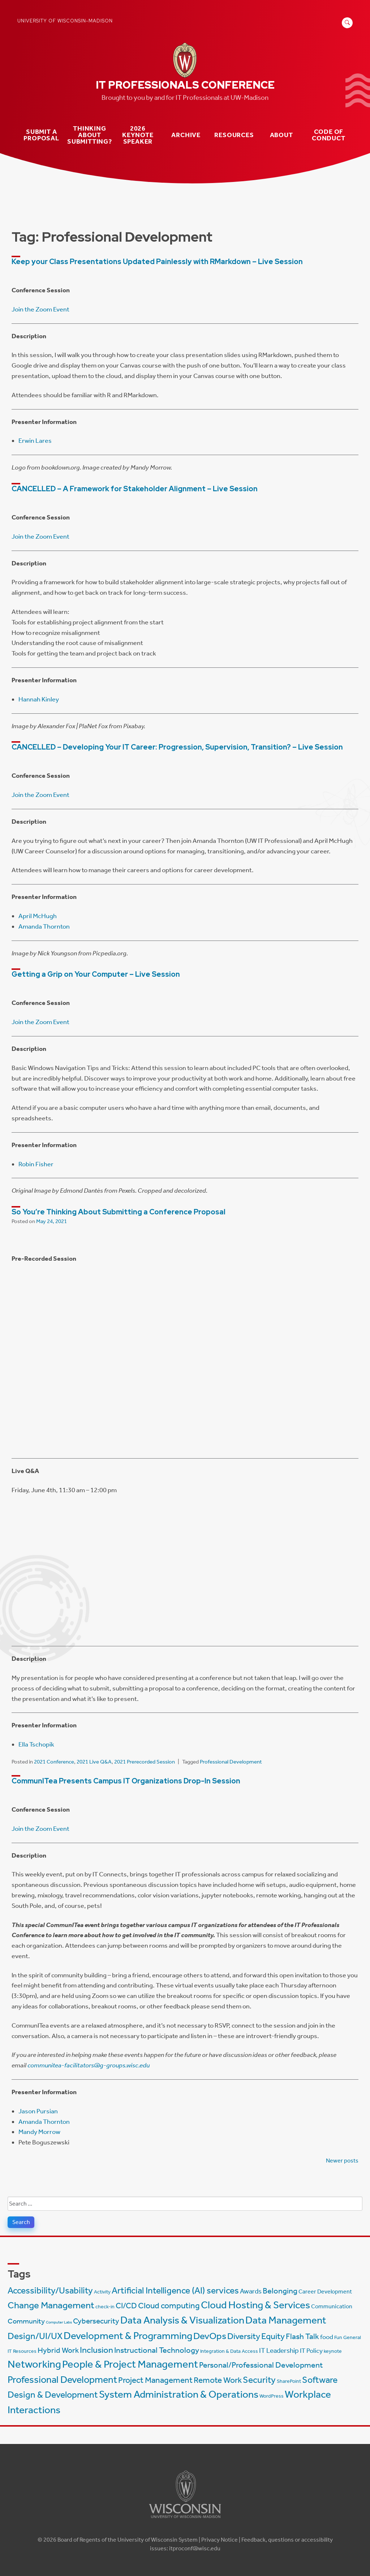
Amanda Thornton (44, 926)
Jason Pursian (38, 2111)
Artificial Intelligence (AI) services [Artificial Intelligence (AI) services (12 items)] (175, 2290)
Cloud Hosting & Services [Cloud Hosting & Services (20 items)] (255, 2305)
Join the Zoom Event (40, 309)
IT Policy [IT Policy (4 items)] (311, 2351)
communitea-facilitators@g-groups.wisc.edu (88, 2065)
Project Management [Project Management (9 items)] (155, 2380)
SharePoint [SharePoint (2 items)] (289, 2381)
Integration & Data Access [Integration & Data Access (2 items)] (229, 2351)
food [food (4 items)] (326, 2337)
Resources (234, 135)
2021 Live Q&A (94, 1761)
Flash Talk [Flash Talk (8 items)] (302, 2336)
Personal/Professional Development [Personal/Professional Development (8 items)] (261, 2365)
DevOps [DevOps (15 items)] (209, 2336)
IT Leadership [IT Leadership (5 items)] (279, 2350)
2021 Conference (54, 1761)
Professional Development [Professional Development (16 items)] (62, 2379)
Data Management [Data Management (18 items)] (285, 2320)
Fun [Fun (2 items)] (338, 2337)
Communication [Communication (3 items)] (331, 2306)
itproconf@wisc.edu (194, 2548)
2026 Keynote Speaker (138, 135)
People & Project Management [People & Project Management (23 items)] (130, 2364)
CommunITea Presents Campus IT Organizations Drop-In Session (126, 1781)
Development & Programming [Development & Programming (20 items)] (128, 2336)
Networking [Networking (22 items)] (34, 2364)
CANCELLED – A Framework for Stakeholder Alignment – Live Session (135, 488)
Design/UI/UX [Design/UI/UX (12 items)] (35, 2336)
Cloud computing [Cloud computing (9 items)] (169, 2305)
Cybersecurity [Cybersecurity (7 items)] (96, 2320)
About (281, 135)
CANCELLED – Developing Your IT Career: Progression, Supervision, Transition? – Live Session (177, 747)
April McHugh (37, 916)
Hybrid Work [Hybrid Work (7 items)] (58, 2350)
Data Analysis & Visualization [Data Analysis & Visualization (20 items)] (182, 2320)
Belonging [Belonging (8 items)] (280, 2291)
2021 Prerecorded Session (144, 1761)
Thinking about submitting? (89, 135)
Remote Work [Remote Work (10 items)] (218, 2380)
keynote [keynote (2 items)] (333, 2351)
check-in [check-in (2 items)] (105, 2307)
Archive (186, 135)
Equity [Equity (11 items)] (273, 2336)
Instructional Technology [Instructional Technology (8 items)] (156, 2350)
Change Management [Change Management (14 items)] (51, 2305)
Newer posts (342, 2160)
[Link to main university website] (185, 2519)
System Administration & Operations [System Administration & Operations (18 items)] (178, 2394)
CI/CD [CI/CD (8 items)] (126, 2305)
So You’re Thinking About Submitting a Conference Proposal (118, 1212)
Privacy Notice (219, 2539)
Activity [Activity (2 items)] (102, 2292)
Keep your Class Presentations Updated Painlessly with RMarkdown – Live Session (157, 261)
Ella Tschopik (36, 1744)
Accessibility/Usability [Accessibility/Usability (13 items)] (50, 2290)
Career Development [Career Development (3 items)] (325, 2291)
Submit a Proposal (41, 135)
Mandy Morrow (39, 2132)
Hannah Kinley (38, 699)
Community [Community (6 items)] (26, 2321)
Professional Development (231, 1761)
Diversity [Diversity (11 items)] (243, 2336)
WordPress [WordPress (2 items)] (271, 2396)
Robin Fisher (35, 1164)
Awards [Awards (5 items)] (251, 2291)
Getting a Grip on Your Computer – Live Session (96, 974)
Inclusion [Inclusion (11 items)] (96, 2350)
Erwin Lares (35, 441)
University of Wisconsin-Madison (65, 21)
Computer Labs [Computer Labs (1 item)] (59, 2322)
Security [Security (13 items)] (259, 2379)
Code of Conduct (328, 135)
